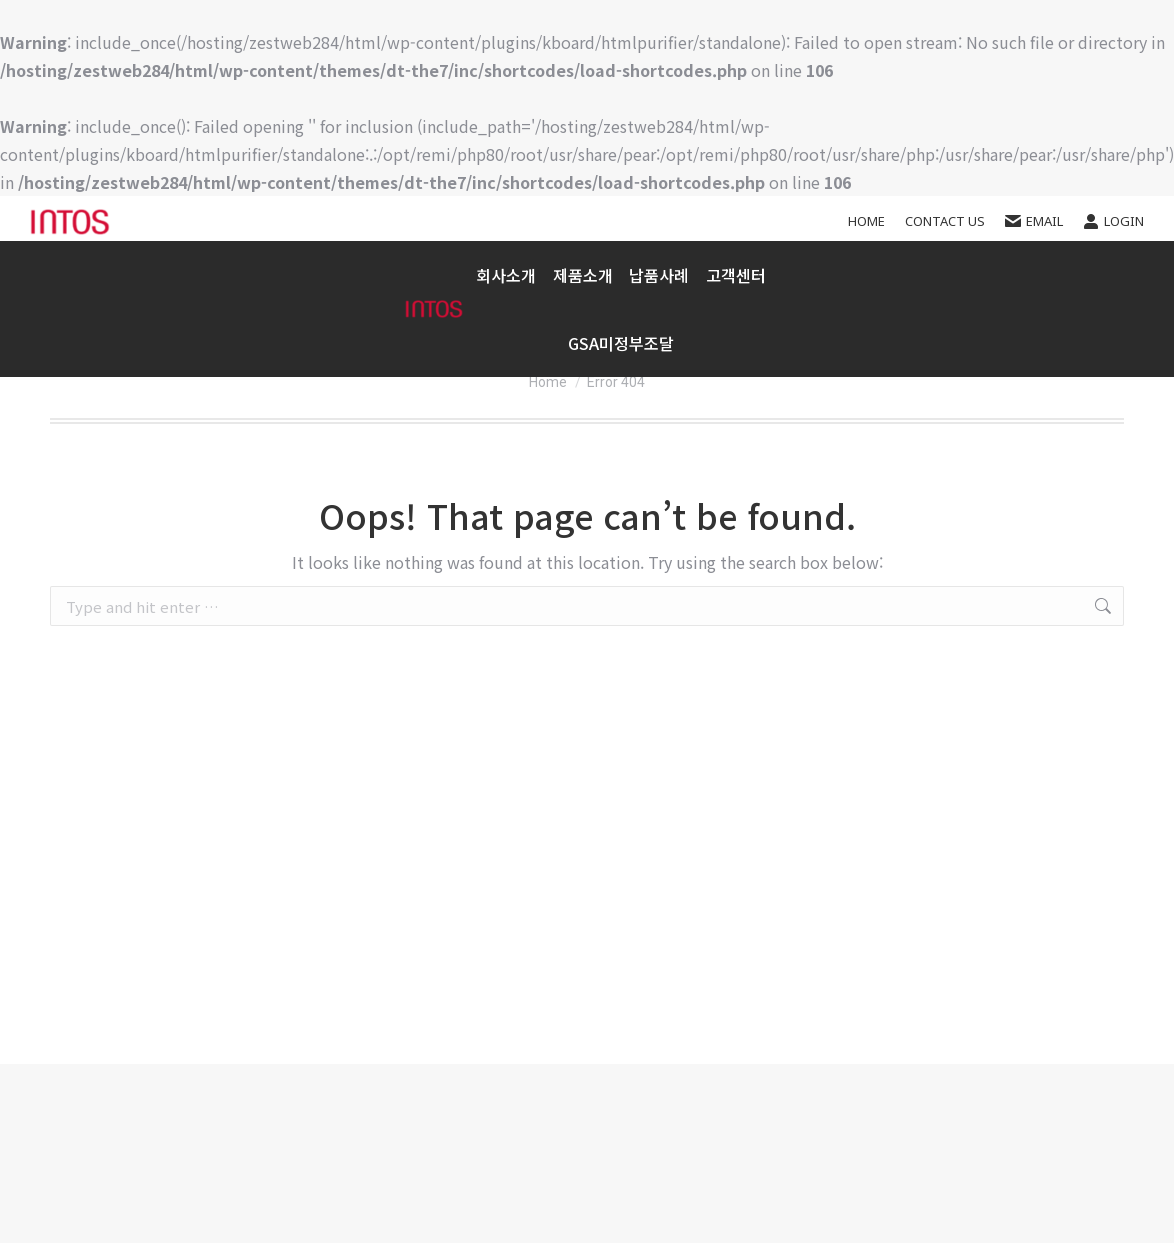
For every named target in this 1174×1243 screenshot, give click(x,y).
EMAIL (1034, 221)
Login (1113, 221)
